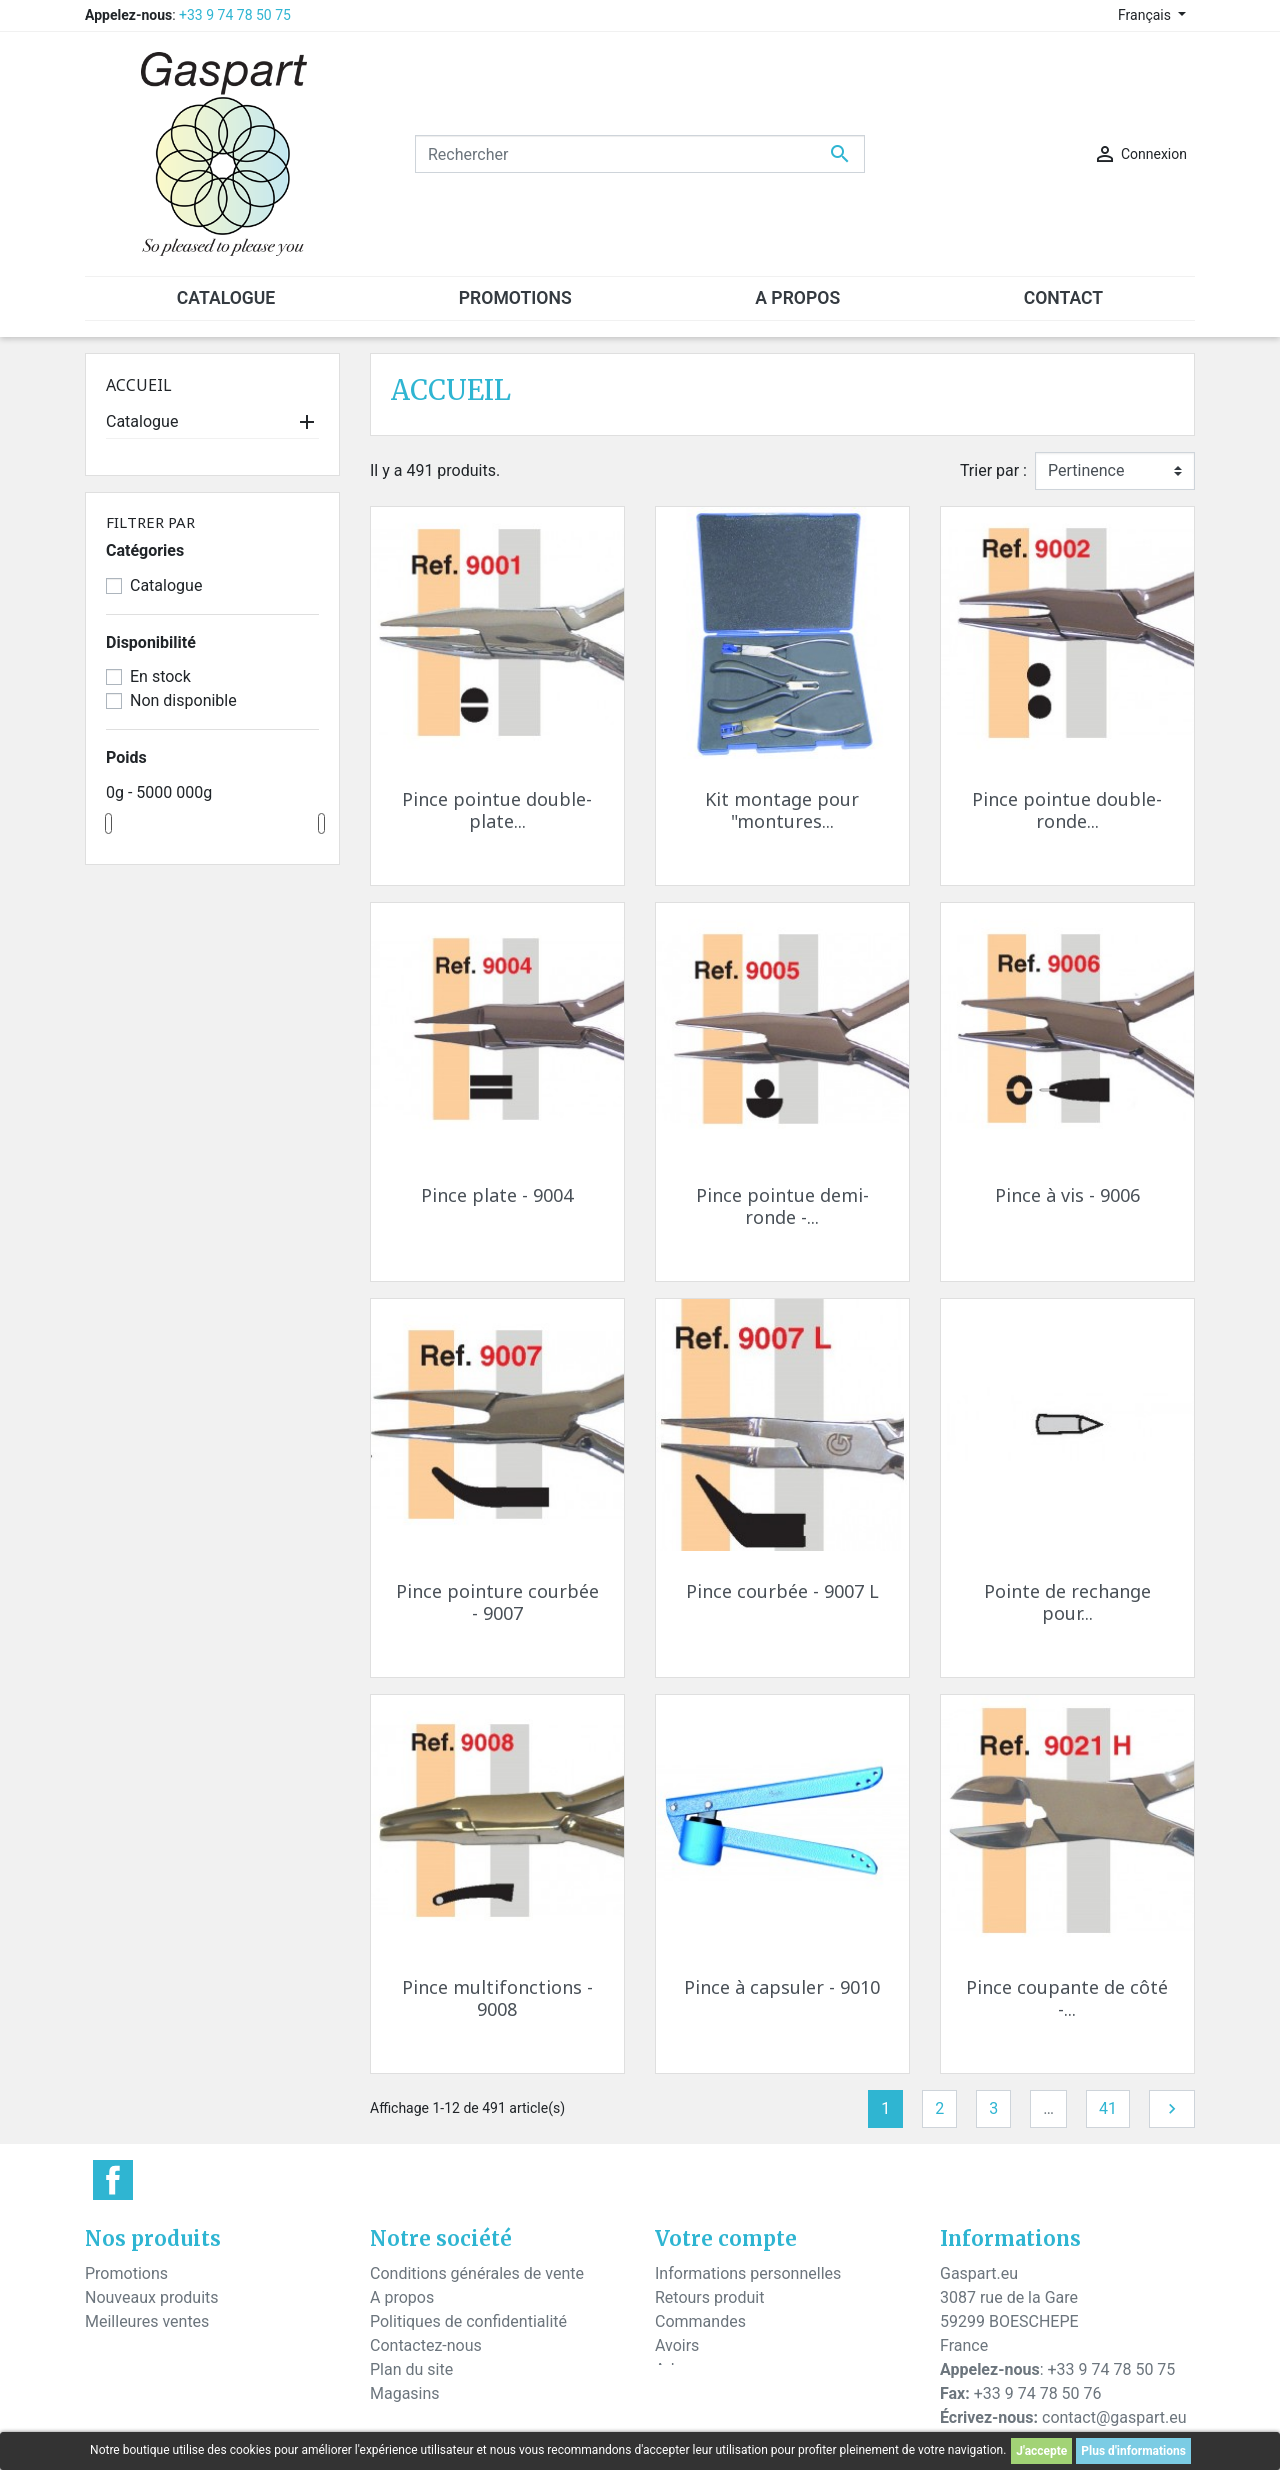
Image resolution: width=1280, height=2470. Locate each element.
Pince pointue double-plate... (497, 810)
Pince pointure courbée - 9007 (497, 1602)
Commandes (700, 2321)
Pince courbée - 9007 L (782, 1591)
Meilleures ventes (147, 2321)
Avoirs (677, 2345)
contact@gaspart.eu (1114, 2417)
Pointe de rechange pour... (1067, 1602)
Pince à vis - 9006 (1067, 1195)
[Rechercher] (640, 154)
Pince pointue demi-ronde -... (782, 1206)
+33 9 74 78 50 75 (235, 15)
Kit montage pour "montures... (782, 810)
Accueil (139, 385)
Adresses (688, 2369)
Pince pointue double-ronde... (1067, 810)
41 (1108, 2108)
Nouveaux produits (152, 2297)
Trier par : (993, 470)
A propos (402, 2297)
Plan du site (411, 2369)
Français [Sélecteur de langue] (1146, 15)
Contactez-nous (426, 2345)
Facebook (113, 2180)
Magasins (405, 2393)
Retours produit (709, 2297)
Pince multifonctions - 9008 (497, 1998)
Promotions (126, 2273)
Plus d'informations (1133, 2451)
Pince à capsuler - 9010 (782, 1987)
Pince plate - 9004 (497, 1195)
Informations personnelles (748, 2273)
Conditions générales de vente (477, 2273)
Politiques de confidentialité (468, 2321)
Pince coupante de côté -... (1067, 1998)
